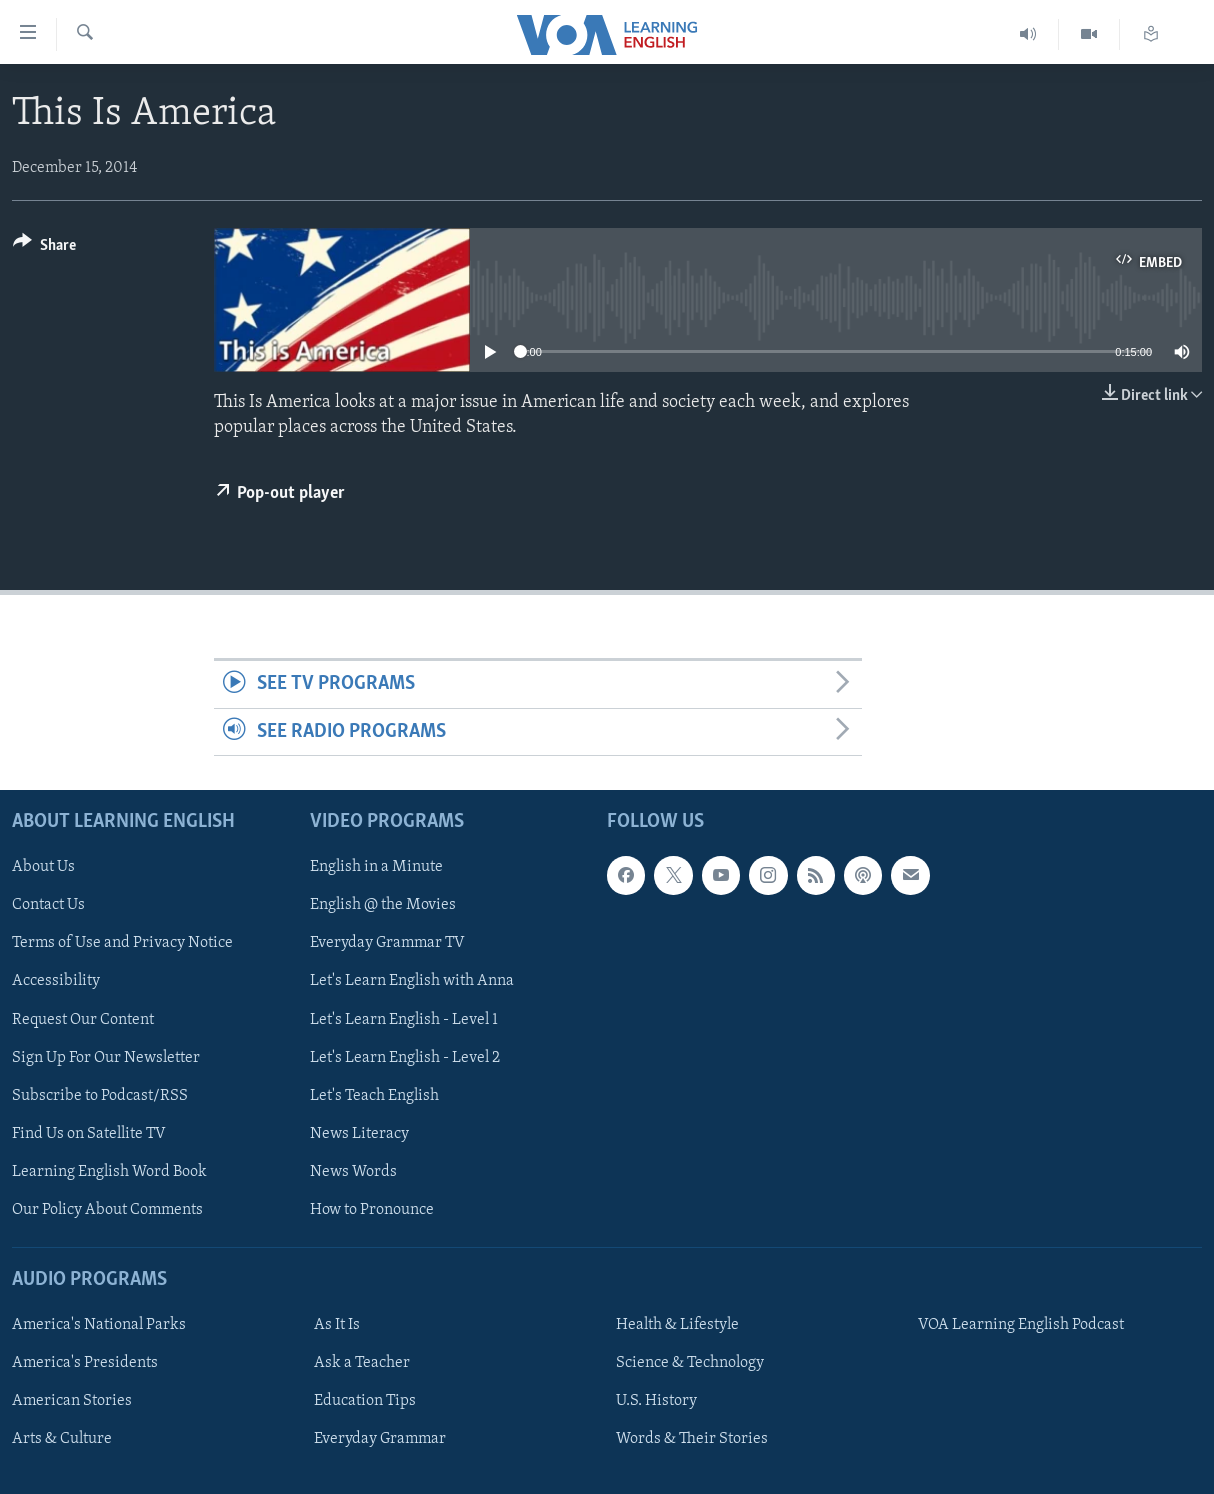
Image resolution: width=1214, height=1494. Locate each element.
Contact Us (48, 905)
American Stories (72, 1401)
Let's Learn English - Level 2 (405, 1058)
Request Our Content (83, 1020)
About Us (43, 867)
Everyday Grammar (380, 1439)
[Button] (44, 248)
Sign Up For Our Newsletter (106, 1058)
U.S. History (656, 1401)
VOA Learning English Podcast (1021, 1325)
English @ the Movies (383, 905)
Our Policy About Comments (107, 1210)
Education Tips (365, 1401)
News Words (353, 1172)
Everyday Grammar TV (387, 944)
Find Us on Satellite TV (89, 1134)
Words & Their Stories (692, 1439)
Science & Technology (690, 1363)
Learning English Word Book (109, 1172)
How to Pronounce (372, 1210)
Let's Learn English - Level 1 (404, 1020)
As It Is (337, 1325)
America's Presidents (85, 1363)
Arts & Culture (62, 1439)
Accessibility (56, 982)
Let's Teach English (374, 1096)
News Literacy (359, 1134)
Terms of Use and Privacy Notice (122, 944)
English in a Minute (376, 867)
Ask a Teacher (362, 1363)
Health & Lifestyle (677, 1325)
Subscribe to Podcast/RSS (100, 1096)
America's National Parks (99, 1325)
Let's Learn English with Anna (412, 982)
